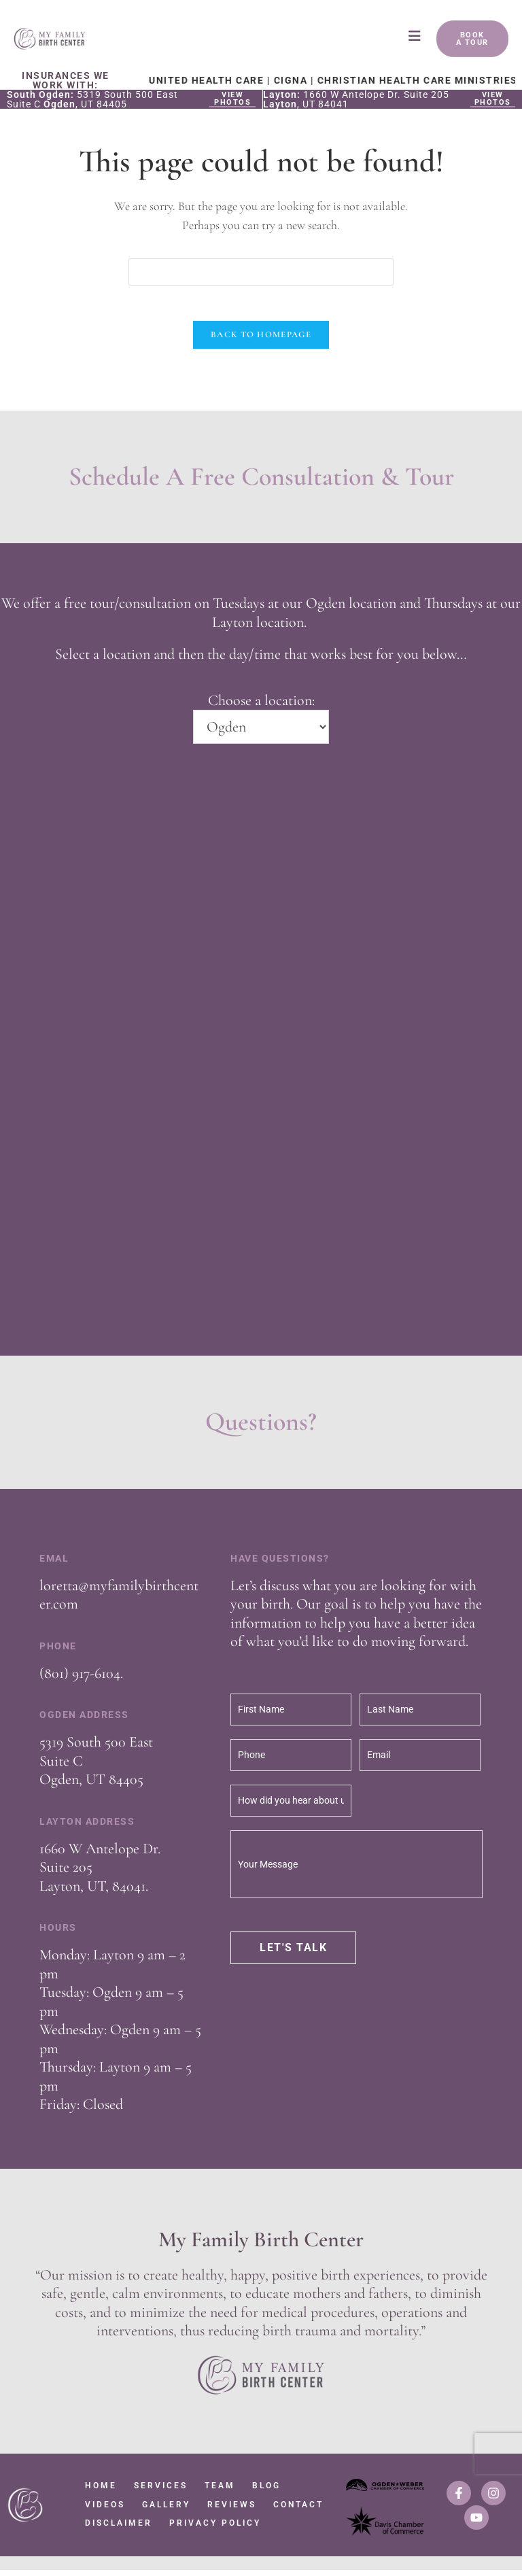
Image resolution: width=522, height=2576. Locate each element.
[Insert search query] (261, 272)
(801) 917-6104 (79, 1679)
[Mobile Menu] (415, 39)
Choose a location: (261, 706)
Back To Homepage (261, 340)
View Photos (231, 98)
